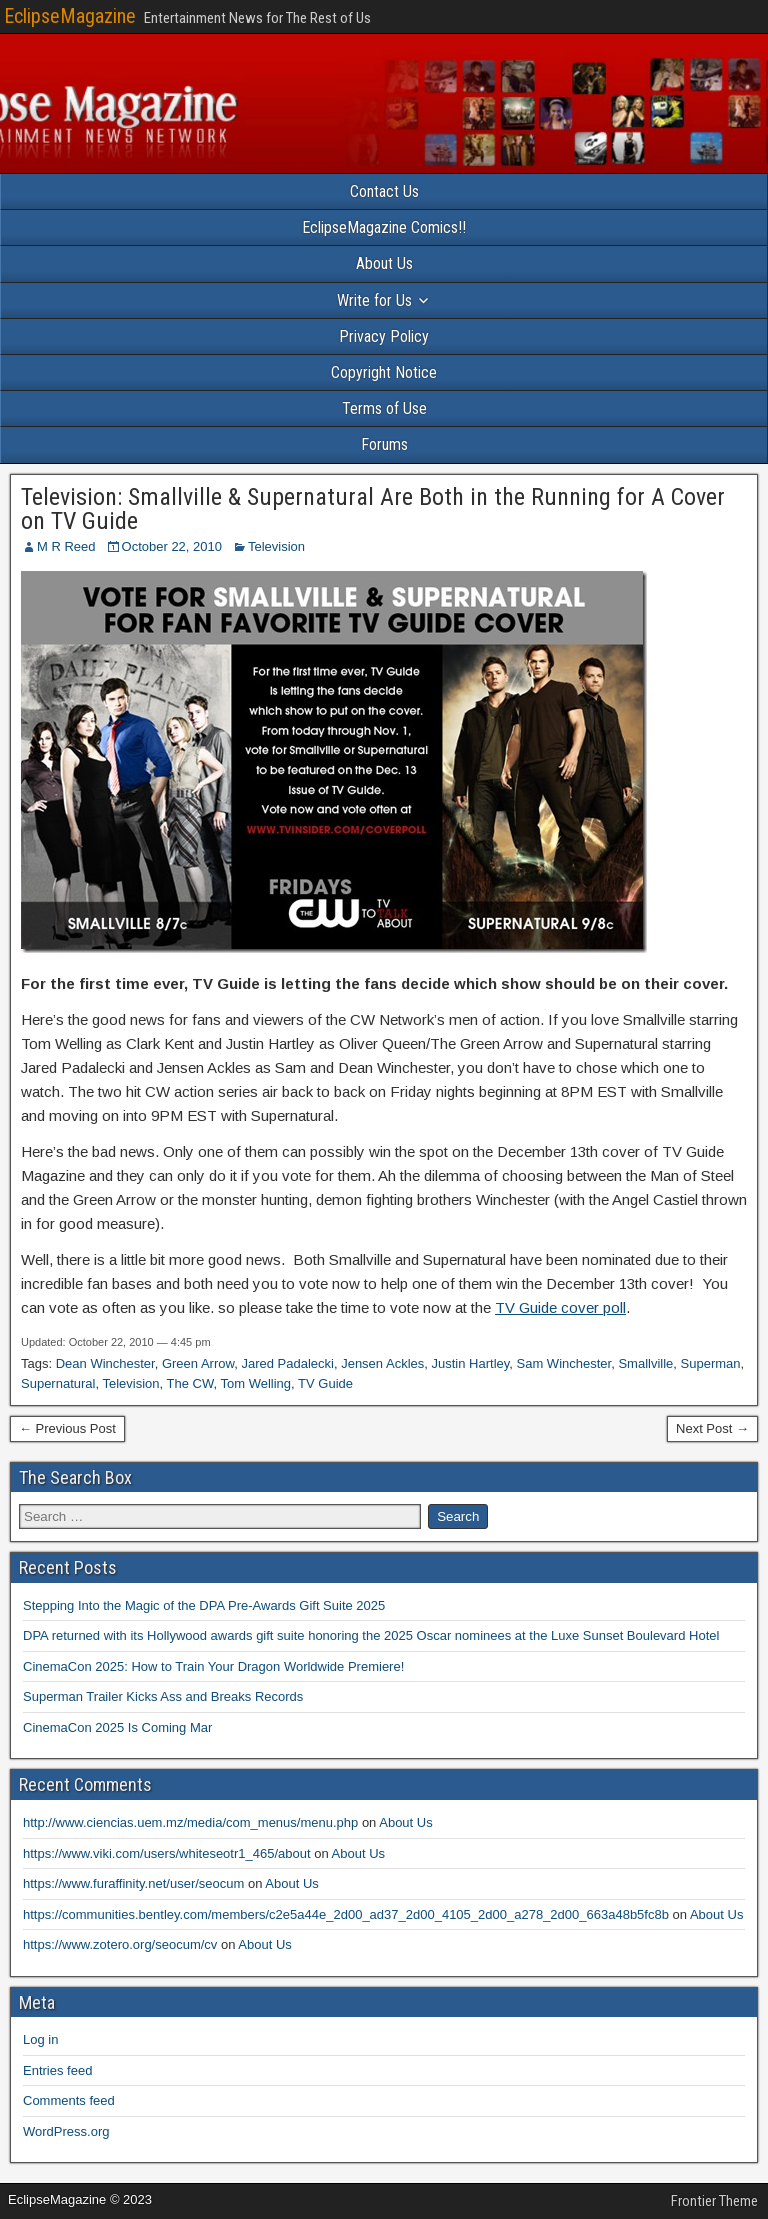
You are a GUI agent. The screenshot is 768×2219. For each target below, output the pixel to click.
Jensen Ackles (382, 1363)
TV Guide (325, 1383)
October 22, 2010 (172, 546)
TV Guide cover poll (560, 1307)
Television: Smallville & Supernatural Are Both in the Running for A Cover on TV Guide (373, 509)
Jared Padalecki (287, 1363)
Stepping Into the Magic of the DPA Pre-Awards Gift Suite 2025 (204, 1605)
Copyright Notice (384, 372)
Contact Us (384, 191)
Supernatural (58, 1383)
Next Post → (712, 1428)
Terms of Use (384, 408)
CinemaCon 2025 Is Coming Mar (117, 1727)
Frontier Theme (714, 2201)
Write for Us (374, 300)
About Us (384, 263)
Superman (711, 1363)
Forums (384, 444)
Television (276, 546)
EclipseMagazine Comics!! (384, 227)
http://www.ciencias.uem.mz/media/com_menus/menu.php (190, 1822)
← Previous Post (67, 1428)
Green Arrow (198, 1363)
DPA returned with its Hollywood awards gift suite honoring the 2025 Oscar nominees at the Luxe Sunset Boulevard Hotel (371, 1635)
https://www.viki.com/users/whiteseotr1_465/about (167, 1853)
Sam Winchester (564, 1363)
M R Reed (66, 546)
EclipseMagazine (70, 16)
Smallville (645, 1363)
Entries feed (57, 2070)
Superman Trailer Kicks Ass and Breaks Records (163, 1696)
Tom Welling (256, 1383)
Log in (40, 2039)
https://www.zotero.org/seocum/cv (120, 1944)
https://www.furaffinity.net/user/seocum (133, 1883)
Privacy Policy (384, 336)
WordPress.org (66, 2131)
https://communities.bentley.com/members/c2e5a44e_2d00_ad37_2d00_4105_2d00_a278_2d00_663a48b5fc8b (346, 1914)
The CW (190, 1383)
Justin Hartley (471, 1363)
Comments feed (69, 2100)
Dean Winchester (105, 1363)
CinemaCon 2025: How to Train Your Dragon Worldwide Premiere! (213, 1666)
